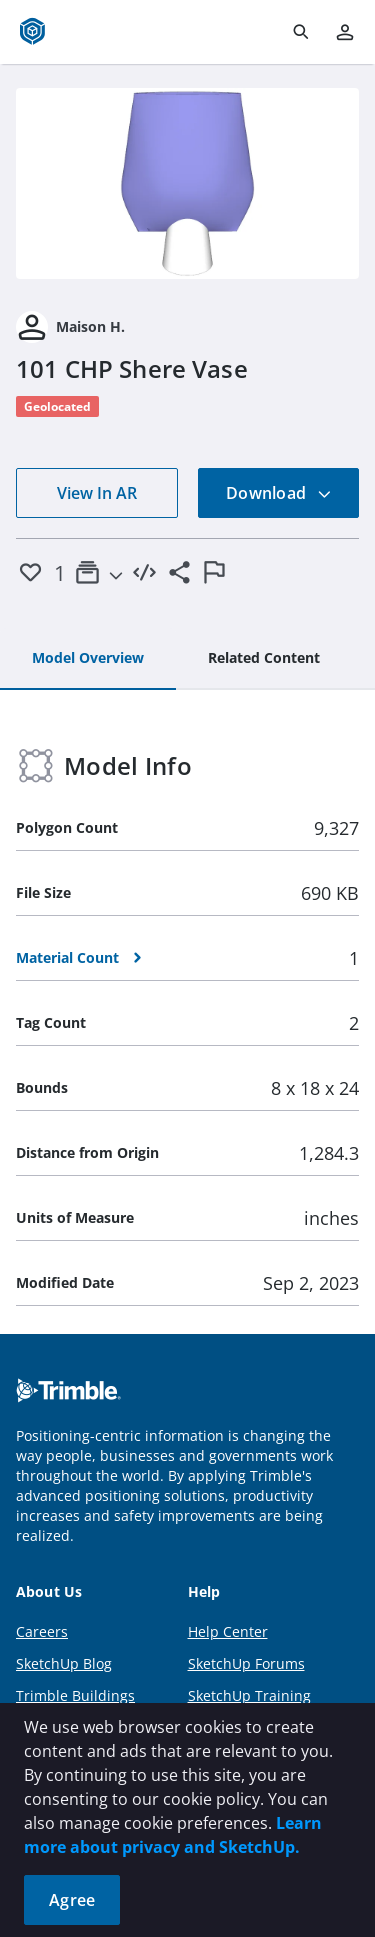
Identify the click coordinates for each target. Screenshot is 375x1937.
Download (279, 493)
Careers (42, 1631)
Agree (72, 1900)
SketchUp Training (249, 1695)
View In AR (97, 493)
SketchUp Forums (246, 1663)
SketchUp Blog (64, 1663)
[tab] (88, 659)
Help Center (228, 1631)
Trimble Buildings (75, 1695)
